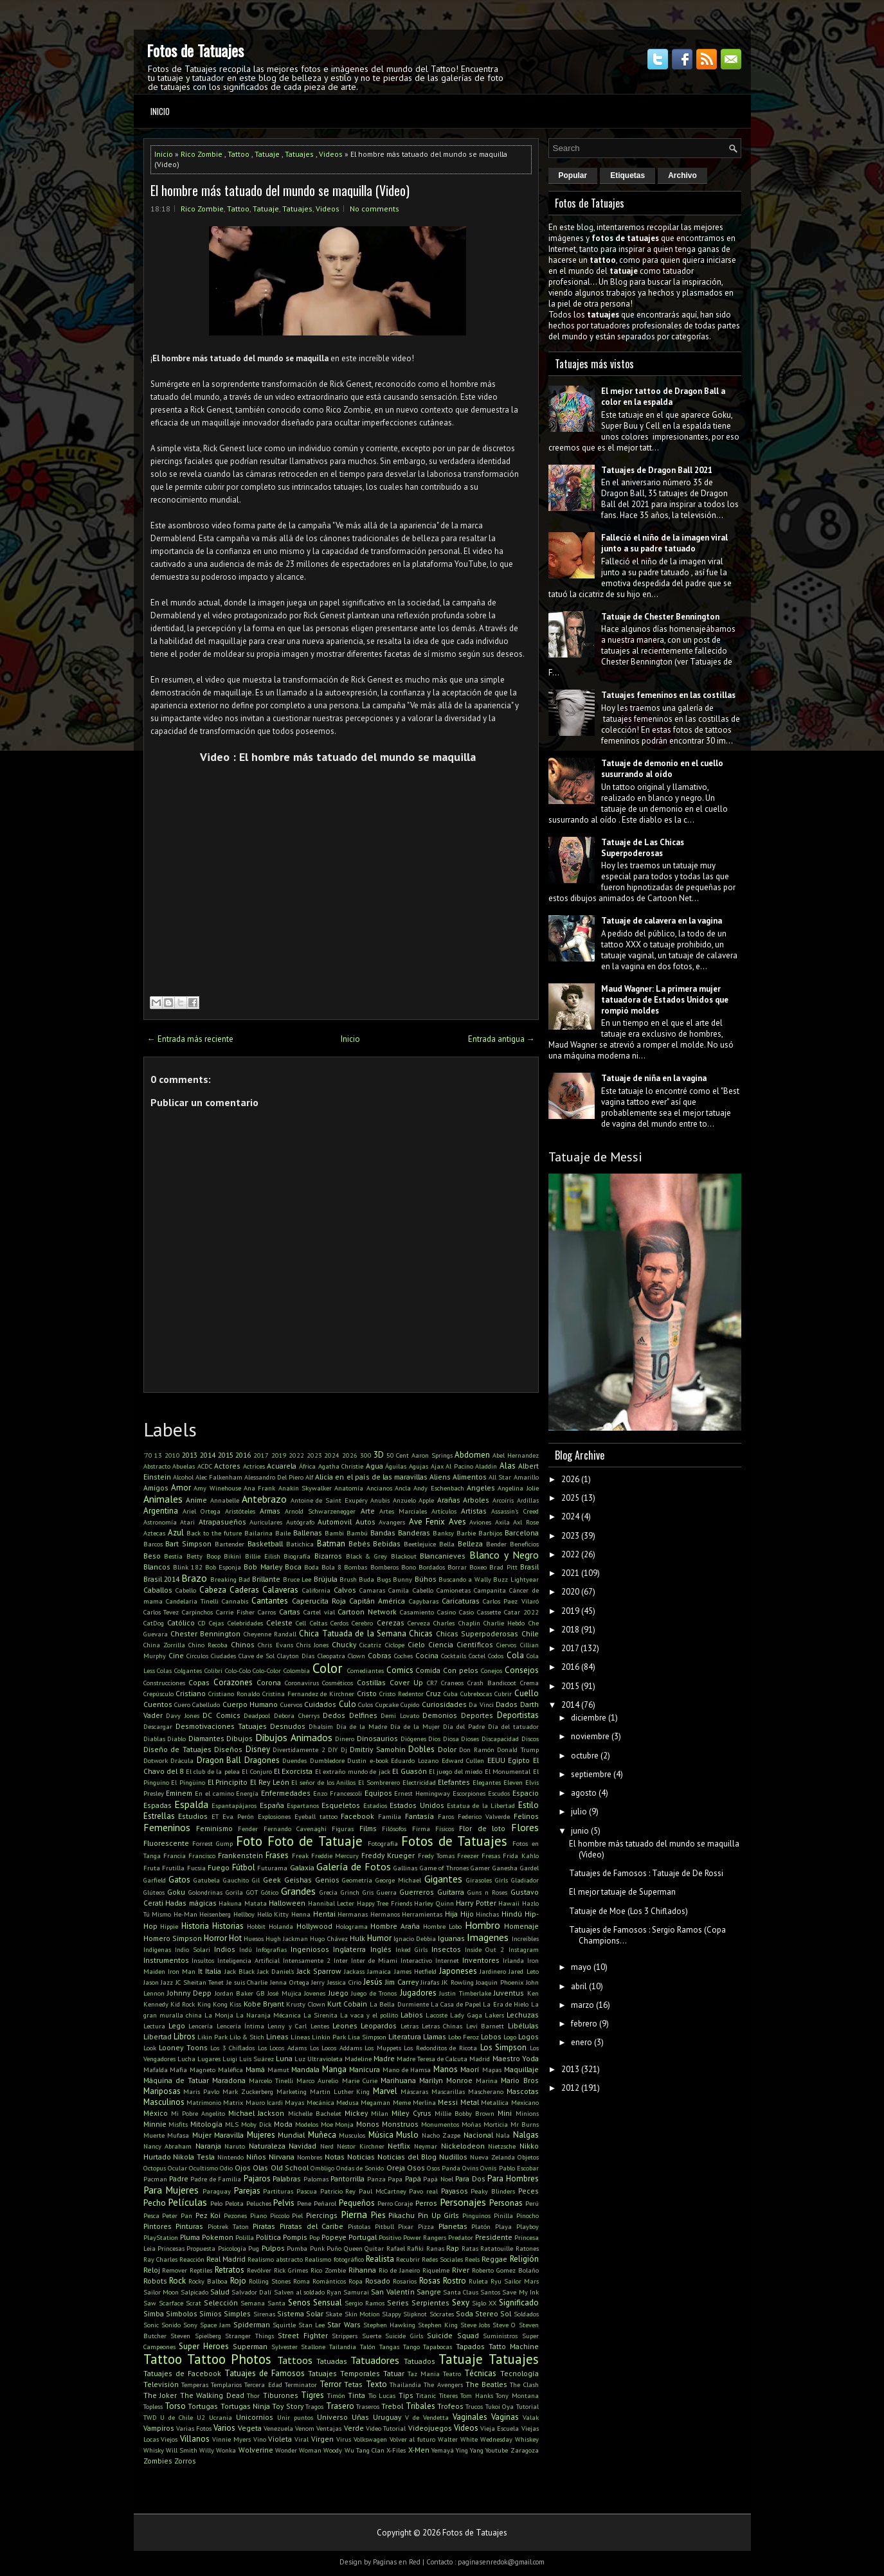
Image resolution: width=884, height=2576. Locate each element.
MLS (232, 2124)
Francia (174, 1855)
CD (202, 1622)
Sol (505, 2313)
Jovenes (314, 1993)
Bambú (357, 1532)
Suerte (371, 2335)
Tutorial (527, 2406)
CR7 (432, 1682)
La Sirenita (320, 2014)
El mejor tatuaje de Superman (622, 1891)
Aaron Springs (432, 1455)
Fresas (491, 1855)
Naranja (208, 2146)
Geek (272, 1879)
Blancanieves (442, 1556)
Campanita (490, 1590)
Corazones (233, 1682)
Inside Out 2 (484, 1949)
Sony (190, 2324)
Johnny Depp (189, 1993)
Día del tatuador (513, 1726)
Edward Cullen (463, 1760)
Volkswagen (370, 2439)
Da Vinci (481, 1704)
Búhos (426, 1579)
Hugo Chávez (328, 1938)
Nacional (478, 2135)
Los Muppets (383, 2047)
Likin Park (212, 2036)
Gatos (179, 1879)
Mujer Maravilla (218, 2135)
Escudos (499, 1793)
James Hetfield (415, 1971)
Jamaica (379, 1971)
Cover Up (406, 1682)
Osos (416, 2167)
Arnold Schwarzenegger (320, 1511)
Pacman (155, 2178)
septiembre (591, 1774)
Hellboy (244, 1914)
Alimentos (470, 1476)
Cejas (216, 1622)
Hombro (482, 1925)
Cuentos (157, 1704)
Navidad (302, 2146)
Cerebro (362, 1622)
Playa (503, 2226)
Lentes (320, 2025)
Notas (335, 2156)
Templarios (226, 2384)
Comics (399, 1670)
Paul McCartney (382, 2191)
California (316, 1590)
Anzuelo (404, 1500)
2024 (331, 1455)
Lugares (209, 2058)
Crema (529, 1682)
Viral (301, 2439)
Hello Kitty (273, 1914)
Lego (176, 2025)
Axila (502, 1521)
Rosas (429, 2280)
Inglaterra (349, 1949)
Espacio (525, 1793)
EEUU (496, 1760)
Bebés (359, 1543)
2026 (349, 1455)
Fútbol (243, 1867)
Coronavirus (302, 1682)
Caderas (244, 1589)
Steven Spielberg (195, 2335)
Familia (389, 1816)
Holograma (352, 1926)
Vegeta (250, 2428)
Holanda (281, 1926)
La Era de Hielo (505, 2003)
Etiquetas (627, 175)
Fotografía (383, 1843)
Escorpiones (469, 1793)
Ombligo (322, 2167)
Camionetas (454, 1590)
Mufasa (178, 2135)
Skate (333, 2313)
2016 (243, 1455)
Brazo (194, 1577)
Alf (309, 1476)
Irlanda (513, 1960)
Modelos (306, 2124)
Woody (332, 2450)
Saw (149, 2302)
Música (380, 2134)
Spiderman (251, 2324)
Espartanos (303, 1805)
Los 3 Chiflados (232, 2047)
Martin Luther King (340, 2091)
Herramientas (422, 1914)
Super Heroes (204, 2346)
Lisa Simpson (367, 2036)
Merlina (424, 2102)
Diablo (176, 1738)
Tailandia (342, 2346)
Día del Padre (464, 1726)
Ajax (437, 1466)
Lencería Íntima (240, 2025)
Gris (368, 1892)
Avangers (392, 1521)
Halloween (287, 1903)
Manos (445, 2069)
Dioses (470, 1738)
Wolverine (256, 2450)
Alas (508, 1465)
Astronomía (160, 1521)
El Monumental (507, 1771)
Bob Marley (263, 1566)
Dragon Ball (219, 1760)
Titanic (426, 2395)
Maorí (470, 2069)
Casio (466, 1611)
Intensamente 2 (306, 1960)
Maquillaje (521, 2069)
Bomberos (384, 1566)
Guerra (387, 1892)
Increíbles (525, 1938)
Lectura (154, 2025)
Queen (353, 2248)
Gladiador (525, 1879)
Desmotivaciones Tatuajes (221, 1726)
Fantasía (419, 1816)
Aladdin (486, 1466)
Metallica (495, 2102)
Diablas (154, 1738)
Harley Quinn (434, 1903)
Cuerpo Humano (250, 1704)
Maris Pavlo (201, 2091)
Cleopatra (331, 1655)
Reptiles (201, 2270)
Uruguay (387, 2417)
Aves (457, 1521)
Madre (384, 2058)
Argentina (160, 1510)
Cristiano (191, 1693)
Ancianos (379, 1487)
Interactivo (416, 1960)
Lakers (494, 2014)
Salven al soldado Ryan (307, 2291)
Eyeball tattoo (316, 1816)
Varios (224, 2427)
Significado (519, 2302)
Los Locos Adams (282, 2047)
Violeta (280, 2439)
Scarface (171, 2302)
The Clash (524, 2384)
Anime (196, 1500)
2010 (172, 1455)
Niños (256, 2156)
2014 (207, 1455)
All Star (500, 1476)
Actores (227, 1466)
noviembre (590, 1736)
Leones (344, 2025)
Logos (528, 2036)
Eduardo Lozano (414, 1760)
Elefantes (454, 1782)
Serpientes (430, 2302)
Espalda (191, 1804)
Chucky (344, 1644)
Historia (195, 1925)
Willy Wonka (217, 2450)
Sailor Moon (161, 2291)
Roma (301, 2280)
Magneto (202, 2069)
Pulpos (273, 2248)
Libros (184, 2036)
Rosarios (405, 2280)
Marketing (291, 2091)
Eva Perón (238, 1816)
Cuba (451, 1693)
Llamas (434, 2036)
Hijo (467, 1914)
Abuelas (183, 1466)
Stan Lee (311, 2324)
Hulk (357, 1938)
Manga (334, 2069)
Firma (421, 1828)
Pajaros (257, 2178)
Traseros (367, 2406)
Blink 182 (188, 1566)
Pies (378, 2215)
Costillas (371, 1682)
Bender (496, 1543)
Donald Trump (518, 1749)
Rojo (238, 2280)
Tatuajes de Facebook (182, 2373)
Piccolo (279, 2215)
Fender (248, 1828)
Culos (365, 1704)
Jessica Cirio (344, 1982)
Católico (181, 1622)
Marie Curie (359, 2080)
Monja (344, 2124)
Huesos (254, 1938)
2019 (279, 1455)
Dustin (356, 1760)
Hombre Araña (395, 1926)
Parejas (247, 2190)
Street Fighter (303, 2335)
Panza (376, 2178)
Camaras (372, 1590)
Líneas (300, 2036)
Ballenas (307, 1532)
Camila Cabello (410, 1590)
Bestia (173, 1556)
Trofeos (450, 2406)
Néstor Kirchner (360, 2146)
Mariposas (162, 2091)
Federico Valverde (484, 1816)
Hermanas (353, 1914)
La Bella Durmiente (399, 2003)
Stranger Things (249, 2335)
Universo (332, 2417)
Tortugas (203, 2406)
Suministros (500, 2335)
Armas (270, 1511)
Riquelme (435, 2270)
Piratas (264, 2226)
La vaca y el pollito (369, 2014)
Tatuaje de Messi (595, 1157)
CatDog (153, 1622)
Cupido (410, 1704)
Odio (226, 2167)
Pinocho (527, 2215)
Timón (336, 2395)
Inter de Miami (374, 1960)
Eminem (179, 1793)
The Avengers (443, 2384)
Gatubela (207, 1879)
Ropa (355, 2280)
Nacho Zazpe (441, 2135)
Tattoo (238, 154)
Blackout (404, 1556)
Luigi (229, 2058)
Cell (301, 1622)
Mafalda (155, 2069)
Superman (250, 2346)
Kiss (235, 2003)
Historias (228, 1925)
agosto (584, 1792)
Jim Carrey (402, 1982)
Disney (258, 1749)
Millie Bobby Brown (464, 2113)
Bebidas (387, 1543)
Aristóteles (240, 1511)
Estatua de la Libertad (481, 1805)
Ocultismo (203, 2167)
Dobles (421, 1749)
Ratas (470, 2248)
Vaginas (505, 2416)
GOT (252, 1892)
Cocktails (453, 1655)
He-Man (185, 1914)
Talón (367, 2346)
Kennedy (155, 2003)
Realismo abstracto (275, 2259)
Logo (509, 2036)
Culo (347, 1704)
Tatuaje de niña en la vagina (654, 1078)
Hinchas (487, 1914)
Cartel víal (319, 1611)
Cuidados (320, 1704)
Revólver (259, 2270)
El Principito (228, 1782)
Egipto (519, 1760)
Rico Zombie (201, 154)
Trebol (392, 2406)
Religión (524, 2258)
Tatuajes (299, 154)
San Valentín (392, 2291)
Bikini (232, 1556)
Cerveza (419, 1622)
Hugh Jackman (287, 1938)
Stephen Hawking (389, 2324)
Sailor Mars (521, 2280)
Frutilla (173, 1867)
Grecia (329, 1892)
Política (268, 2237)
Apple (426, 1500)
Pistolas (359, 2226)
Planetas (452, 2226)
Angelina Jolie (518, 1487)
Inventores (481, 1960)
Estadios (375, 1805)
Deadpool (257, 1715)
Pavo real (423, 2191)
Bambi (334, 1532)
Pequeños (357, 2202)
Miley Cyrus (411, 2113)
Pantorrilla (347, 2178)
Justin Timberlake (465, 1993)
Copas (199, 1682)
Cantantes (269, 1600)
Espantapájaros (234, 1805)
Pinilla (503, 2215)
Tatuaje (267, 154)
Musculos (352, 2135)
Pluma (190, 2237)
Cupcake (387, 1704)
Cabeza (212, 1589)
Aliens (440, 1476)
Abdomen (472, 1454)
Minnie (155, 2124)
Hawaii (508, 1903)
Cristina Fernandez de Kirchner (308, 1693)
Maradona (229, 2080)
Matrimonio (203, 2102)
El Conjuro (256, 1771)
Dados (507, 1704)
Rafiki (415, 2248)
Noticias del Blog (407, 2156)
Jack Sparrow (319, 1971)
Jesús (373, 1981)
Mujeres (261, 2134)
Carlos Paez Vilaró (510, 1601)
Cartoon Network (367, 1611)
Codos (495, 1655)
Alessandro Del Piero (273, 1476)
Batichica (300, 1543)
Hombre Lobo (442, 1926)
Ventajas (328, 2428)
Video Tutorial (386, 2428)
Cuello (526, 1693)
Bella (447, 1543)
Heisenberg (215, 1914)
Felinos (526, 1816)
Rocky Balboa (208, 2280)
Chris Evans (275, 1644)
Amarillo (526, 1476)
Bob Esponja (223, 1566)
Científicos (474, 1644)
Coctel (477, 1655)
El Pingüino (188, 1782)
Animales (163, 1498)
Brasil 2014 (161, 1579)
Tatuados (419, 2361)
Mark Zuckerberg (247, 2091)
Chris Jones (312, 1644)
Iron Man (181, 1971)
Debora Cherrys (297, 1715)
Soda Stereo (477, 2313)
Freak (300, 1855)
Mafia (178, 2069)
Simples (237, 2313)
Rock (177, 2280)
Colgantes (188, 1670)
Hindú (511, 1914)
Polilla (244, 2237)
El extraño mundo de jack (352, 1771)
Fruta (151, 1867)
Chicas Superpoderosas (477, 1633)
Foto (249, 1841)
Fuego (219, 1867)
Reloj (151, 2270)
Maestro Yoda (515, 2058)
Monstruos (400, 2124)
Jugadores (418, 1992)
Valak (531, 2417)
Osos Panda (443, 2167)
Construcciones (164, 1682)
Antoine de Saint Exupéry (329, 1500)
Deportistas (518, 1715)
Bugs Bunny (394, 1579)
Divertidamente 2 (299, 1749)
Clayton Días (295, 1655)
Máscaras (414, 2091)
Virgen (322, 2439)
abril (579, 1986)
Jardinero (493, 1971)
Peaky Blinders (493, 2191)
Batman (331, 1543)
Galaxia (302, 1867)
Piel (297, 2215)
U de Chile (176, 2417)
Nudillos (453, 2156)
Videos (331, 154)
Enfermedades (286, 1793)
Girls (501, 1879)
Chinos (243, 1644)
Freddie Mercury (335, 1855)
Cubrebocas (476, 1693)
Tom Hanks (476, 2395)
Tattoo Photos (229, 2359)
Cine (176, 1655)
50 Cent (398, 1455)
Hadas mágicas (191, 1903)
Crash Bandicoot (491, 1682)
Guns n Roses (487, 1892)
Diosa (451, 1738)
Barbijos (490, 1532)
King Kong (212, 2003)
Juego (338, 1993)
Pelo (216, 2203)
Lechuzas (523, 2014)
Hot (235, 1938)
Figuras (343, 1828)
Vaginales (470, 2416)
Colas (164, 1670)
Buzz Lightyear (515, 1579)
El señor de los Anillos (323, 1782)
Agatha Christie (341, 1466)
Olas (260, 2167)
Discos (530, 1738)
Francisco (201, 1855)
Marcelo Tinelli (271, 2080)
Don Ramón (476, 1749)
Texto (376, 2384)
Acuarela (281, 1466)
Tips (406, 2395)
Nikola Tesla (194, 2156)
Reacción (191, 2259)
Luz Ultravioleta (318, 2058)
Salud (220, 2291)
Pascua (306, 2191)
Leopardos (379, 2025)
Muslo (407, 2134)
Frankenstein (240, 1855)
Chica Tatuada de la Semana (352, 1633)
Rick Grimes (291, 2270)
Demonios (439, 1715)
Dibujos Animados (293, 1737)
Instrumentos (166, 1960)
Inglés (381, 1949)
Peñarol (325, 2203)
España (272, 1805)
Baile (283, 1532)
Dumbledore (327, 1760)
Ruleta (478, 2280)
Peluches (258, 2203)
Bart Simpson (188, 1543)
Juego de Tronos (374, 1993)
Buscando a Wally (464, 1579)
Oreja (395, 2167)
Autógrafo (300, 1521)
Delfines (363, 1715)
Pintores (157, 2226)
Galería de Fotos (353, 1866)
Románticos (329, 2280)
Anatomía (348, 1487)
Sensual (327, 2302)
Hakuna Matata (243, 1903)
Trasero (340, 2406)
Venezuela (278, 2428)
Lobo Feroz (463, 2036)
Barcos (153, 1543)
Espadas (157, 1805)
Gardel (529, 1867)
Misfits (178, 2124)
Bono (408, 1566)
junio (580, 1830)
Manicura (364, 2069)
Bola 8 (331, 1566)
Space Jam (215, 2324)
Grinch (350, 1892)
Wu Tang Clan (364, 2450)
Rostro (454, 2280)
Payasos (454, 2191)
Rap (452, 2248)
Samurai (356, 2291)
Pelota (234, 2203)
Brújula (326, 1579)
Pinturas (189, 2226)
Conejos (491, 1670)
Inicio (160, 111)
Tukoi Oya (499, 2406)
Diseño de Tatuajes (177, 1749)
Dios (434, 1738)
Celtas (318, 1622)
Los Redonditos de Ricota (440, 2047)
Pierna (354, 2214)
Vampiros (158, 2428)
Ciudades (223, 1655)
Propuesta (200, 2248)
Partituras (278, 2191)
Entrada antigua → (501, 1038)
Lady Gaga (466, 2014)
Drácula (182, 1760)
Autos (365, 1521)
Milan (379, 2113)
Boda (311, 1566)
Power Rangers (424, 2237)
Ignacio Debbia (414, 1938)
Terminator (301, 2384)
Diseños (228, 1749)
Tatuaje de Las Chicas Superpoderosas (642, 848)
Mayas (294, 2102)
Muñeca (322, 2134)
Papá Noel (438, 2178)
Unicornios (254, 2417)
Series (398, 2302)
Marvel (385, 2091)
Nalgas (526, 2134)
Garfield (154, 1879)
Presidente (493, 2237)
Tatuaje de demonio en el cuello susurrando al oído (662, 769)
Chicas (421, 1633)
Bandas (382, 1532)
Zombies (157, 2460)
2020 (570, 1591)
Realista (380, 2258)
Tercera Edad (263, 2384)
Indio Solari (192, 1949)
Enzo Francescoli (337, 1793)
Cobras (380, 1655)
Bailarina (258, 1532)
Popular (573, 175)
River (460, 2270)
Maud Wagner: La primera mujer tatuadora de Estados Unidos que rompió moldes (664, 999)
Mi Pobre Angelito (198, 2113)
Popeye (334, 2237)
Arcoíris (503, 1500)
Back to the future (214, 1532)
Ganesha (505, 1867)
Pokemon (217, 2237)
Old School (290, 2167)
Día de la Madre (361, 1726)
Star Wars (343, 2324)
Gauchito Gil (241, 1879)
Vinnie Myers (231, 2439)
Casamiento (417, 1611)
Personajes (463, 2202)
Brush (348, 1579)
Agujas (418, 1466)
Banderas (414, 1532)
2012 (570, 2087)
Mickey (356, 2113)
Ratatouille (496, 2248)
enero (581, 2042)
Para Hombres (512, 2178)
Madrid (479, 2058)
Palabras (287, 2178)
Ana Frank (259, 1487)
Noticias (361, 2156)
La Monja (218, 2014)
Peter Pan (177, 2215)
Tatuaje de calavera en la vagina (661, 920)
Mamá (255, 2069)
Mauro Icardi (264, 2102)
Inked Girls (411, 1949)
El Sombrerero (379, 1782)
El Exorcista (293, 1771)
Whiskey (527, 2439)
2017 (261, 1455)
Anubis (380, 1500)
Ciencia (440, 1644)
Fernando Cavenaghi (295, 1828)
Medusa (347, 2102)
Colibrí (213, 1670)
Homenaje (521, 1926)
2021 (570, 1573)
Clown (356, 1655)
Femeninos (166, 1827)
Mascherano (485, 2091)
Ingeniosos (310, 1949)
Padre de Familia (215, 2178)
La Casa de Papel (456, 2003)
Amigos (155, 1487)
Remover (174, 2270)
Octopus (154, 2167)
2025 (570, 1497)
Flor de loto (482, 1828)
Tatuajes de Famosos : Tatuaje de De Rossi (646, 1873)
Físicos (444, 1828)
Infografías (271, 1949)
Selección (221, 2302)
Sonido (171, 2324)
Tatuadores (374, 2360)
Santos (490, 2291)
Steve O (504, 2324)
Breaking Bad (230, 1579)
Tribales (420, 2406)
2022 (296, 1455)
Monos (367, 2124)
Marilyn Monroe (446, 2080)
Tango (411, 2346)
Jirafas (429, 1982)
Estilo (528, 1805)
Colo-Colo (238, 1670)
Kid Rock (182, 2003)
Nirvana (281, 2156)
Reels (472, 2259)
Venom (304, 2428)
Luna (284, 2058)
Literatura (404, 2036)
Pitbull (384, 2226)
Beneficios (524, 1543)
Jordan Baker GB (240, 1993)
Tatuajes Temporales (344, 2373)
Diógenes (413, 1738)
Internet (447, 1960)
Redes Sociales (442, 2259)
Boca (293, 1566)
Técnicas (480, 2373)
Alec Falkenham (218, 1476)
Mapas (491, 2069)
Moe (327, 2124)
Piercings (322, 2215)
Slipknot (415, 2313)
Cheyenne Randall (270, 1633)
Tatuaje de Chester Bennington (660, 616)
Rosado (377, 2280)
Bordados (432, 1566)
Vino (259, 2439)
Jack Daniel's (275, 1971)
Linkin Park (329, 2036)
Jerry (318, 1982)
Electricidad (419, 1782)
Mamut (278, 2069)
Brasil (529, 1566)
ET (215, 1816)
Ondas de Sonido (360, 2167)
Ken (533, 1993)
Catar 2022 (521, 1611)
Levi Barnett (485, 2025)
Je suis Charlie (246, 1982)
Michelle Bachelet (314, 2113)
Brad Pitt (503, 1566)
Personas (506, 2202)
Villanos (195, 2438)
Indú (245, 1949)
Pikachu (401, 2215)
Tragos (314, 2406)
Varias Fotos (194, 2428)
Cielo (416, 1644)
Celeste (279, 1622)
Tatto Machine (514, 2346)
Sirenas (264, 2313)
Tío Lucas (382, 2395)
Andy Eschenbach (438, 1487)
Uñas (360, 2417)
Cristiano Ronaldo (234, 1693)
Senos (299, 2302)
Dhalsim (321, 1726)
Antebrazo (264, 1498)
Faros (446, 1816)
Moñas (471, 2124)
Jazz (167, 1982)
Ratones (527, 2248)
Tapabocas (437, 2346)
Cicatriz (370, 1644)
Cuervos (291, 1704)
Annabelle (224, 1500)
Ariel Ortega (202, 1511)
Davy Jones (182, 1715)
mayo (581, 1967)
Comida (427, 1670)
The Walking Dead (212, 2395)
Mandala (305, 2069)
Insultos (203, 1960)
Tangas (389, 2346)
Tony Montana (517, 2395)
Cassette (489, 1611)
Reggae (494, 2259)
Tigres (312, 2395)
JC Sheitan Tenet (200, 1982)
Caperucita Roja (319, 1601)
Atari (187, 1521)
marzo (582, 2004)
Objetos (528, 2156)
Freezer (468, 1855)
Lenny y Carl (287, 2025)
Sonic (151, 2324)
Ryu (496, 2280)
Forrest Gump (212, 1843)
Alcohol (183, 1476)
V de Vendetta (427, 2417)
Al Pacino (459, 1466)
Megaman (375, 2102)
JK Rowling (458, 1982)
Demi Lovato (400, 1715)
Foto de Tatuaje (314, 1841)
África (307, 1466)
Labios (412, 2014)
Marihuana (398, 2080)
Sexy (460, 2302)
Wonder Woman (298, 2450)
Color (327, 1668)
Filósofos (394, 1828)
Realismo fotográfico (334, 2259)
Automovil (335, 1521)
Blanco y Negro (503, 1554)
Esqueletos (340, 1805)
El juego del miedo (455, 1771)
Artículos (443, 1511)
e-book (379, 1760)
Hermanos (385, 1914)
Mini (505, 2113)
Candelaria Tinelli (192, 1601)
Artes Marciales (403, 1511)
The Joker (160, 2395)
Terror (330, 2384)
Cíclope (394, 1644)
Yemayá (442, 2450)
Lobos (491, 2036)
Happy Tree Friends (384, 1903)
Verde (354, 2428)
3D (379, 1454)
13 (158, 1455)
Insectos (446, 1949)
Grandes (298, 1890)
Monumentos (440, 2124)
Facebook (357, 1816)
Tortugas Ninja (245, 2406)
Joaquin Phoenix (499, 1982)
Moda (283, 2124)
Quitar (374, 2248)
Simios (210, 2313)
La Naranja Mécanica (268, 2014)
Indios (224, 1949)
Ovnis (488, 2167)
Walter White (458, 2439)
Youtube (496, 2450)
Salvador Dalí (251, 2291)
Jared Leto (523, 1971)
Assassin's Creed (514, 1511)
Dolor (447, 1749)
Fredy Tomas (436, 1855)
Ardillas (528, 1500)
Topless (153, 2406)
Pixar (405, 2226)
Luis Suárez (256, 2058)
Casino (446, 1611)
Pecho (154, 2202)
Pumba (297, 2248)
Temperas (194, 2384)
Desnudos (287, 1726)
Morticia (495, 2124)
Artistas (474, 1511)
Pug (253, 2248)
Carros (267, 1611)
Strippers (344, 2335)
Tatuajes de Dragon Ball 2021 (656, 470)
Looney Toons (183, 2047)
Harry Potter (476, 1903)
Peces (528, 2191)
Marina (487, 2080)
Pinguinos (476, 2215)
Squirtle (284, 2324)
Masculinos (164, 2102)
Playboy (527, 2226)
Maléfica (230, 2069)
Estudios (193, 1816)
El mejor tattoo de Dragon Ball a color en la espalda (663, 396)
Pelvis (283, 2202)
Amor (181, 1487)
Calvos (345, 1590)
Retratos (229, 2269)
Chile (530, 1633)
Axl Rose (526, 1521)
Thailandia (405, 2384)
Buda (366, 1579)
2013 (189, 1455)
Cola (515, 1655)
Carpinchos (197, 1611)
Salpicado (194, 2291)
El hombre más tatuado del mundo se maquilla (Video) (280, 190)
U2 (201, 2417)
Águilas (395, 1466)
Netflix (399, 2146)
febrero (584, 2023)
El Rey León (269, 1782)
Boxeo (478, 1566)
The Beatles (486, 2384)
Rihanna (362, 2270)
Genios (327, 1879)
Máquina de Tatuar (176, 2080)
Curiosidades (444, 1704)
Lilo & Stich (247, 2036)
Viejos (169, 2439)
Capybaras (423, 1601)
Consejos (522, 1670)
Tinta (356, 2395)
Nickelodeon (463, 2146)
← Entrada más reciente (190, 1038)
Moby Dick (256, 2124)
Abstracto (156, 1466)
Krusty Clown (305, 2003)
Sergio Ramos (364, 2302)
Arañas (448, 1500)
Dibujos (239, 1738)
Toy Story (287, 2406)
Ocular (177, 2167)
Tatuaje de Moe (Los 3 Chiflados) (628, 1911)
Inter (341, 1960)
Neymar (425, 2146)
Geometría (357, 1879)
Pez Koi (208, 2215)
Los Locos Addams (336, 2047)
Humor (379, 1938)
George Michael (398, 1879)
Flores (525, 1827)
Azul (176, 1532)
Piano (258, 2215)
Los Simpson (503, 2047)
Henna (301, 1914)
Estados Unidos (417, 1805)
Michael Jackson (256, 2113)
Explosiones (274, 1816)
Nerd (327, 2146)
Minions (527, 2113)
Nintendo (230, 2156)
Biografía (297, 1556)
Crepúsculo (158, 1693)
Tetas (353, 2384)
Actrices (254, 1466)
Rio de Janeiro (399, 2270)
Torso (175, 2406)
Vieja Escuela (499, 2428)
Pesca (151, 2215)
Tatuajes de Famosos (264, 2373)
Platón (481, 2226)
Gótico (269, 1892)
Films (368, 1828)
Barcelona (522, 1532)
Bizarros (328, 1556)
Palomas (316, 2178)
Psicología (232, 2248)
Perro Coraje (395, 2203)
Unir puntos (295, 2417)
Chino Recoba (208, 1644)
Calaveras (280, 1589)
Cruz (433, 1693)
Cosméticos (337, 1682)
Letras (410, 2025)
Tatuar (393, 2373)
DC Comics (221, 1715)
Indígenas (157, 1949)
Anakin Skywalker (305, 1487)
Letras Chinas (442, 2025)
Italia (213, 1971)
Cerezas (390, 1622)
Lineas (277, 2036)
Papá (413, 2178)
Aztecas (154, 1532)
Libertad (157, 2036)
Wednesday (496, 2439)
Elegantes (487, 1782)
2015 (225, 1455)
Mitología (206, 2124)
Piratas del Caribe (311, 2226)
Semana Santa (262, 2302)
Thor (253, 2395)
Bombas (355, 1566)
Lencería (200, 2025)
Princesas (171, 2248)
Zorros (185, 2460)
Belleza (470, 1543)
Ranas (435, 2248)
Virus (343, 2439)
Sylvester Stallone (298, 2346)
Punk (317, 2248)
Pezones (235, 2215)
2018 (570, 1629)
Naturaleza (267, 2146)
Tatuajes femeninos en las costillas (668, 695)
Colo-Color (267, 1670)
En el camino (214, 1793)
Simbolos (181, 2313)
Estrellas (159, 1816)
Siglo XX (484, 2302)
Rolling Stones (270, 2280)
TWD (150, 2417)
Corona (269, 1682)
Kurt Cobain (347, 2003)
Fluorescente (166, 1843)
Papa (395, 2178)
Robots (155, 2280)
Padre (178, 2178)
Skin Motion (362, 2313)
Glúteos (154, 1892)
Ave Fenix (427, 1521)
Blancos (156, 1566)
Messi (448, 2102)
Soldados (526, 2313)
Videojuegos (430, 2428)
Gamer (480, 1867)
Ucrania (220, 2417)
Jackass (354, 1971)
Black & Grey (366, 1556)
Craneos (452, 1682)
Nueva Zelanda (492, 2156)
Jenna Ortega (289, 1982)
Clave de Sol (257, 1655)
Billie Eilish (262, 1556)
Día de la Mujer (415, 1726)
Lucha (186, 2058)
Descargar (157, 1726)
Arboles (476, 1500)
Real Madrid (226, 2259)
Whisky (153, 2450)
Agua (374, 1466)
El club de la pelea (213, 1771)
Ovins (470, 2167)
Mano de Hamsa (407, 2069)
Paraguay (217, 2191)
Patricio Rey (338, 2191)
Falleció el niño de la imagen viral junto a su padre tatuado (664, 543)
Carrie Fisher (235, 1611)
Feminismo (214, 1828)
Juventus (509, 1993)
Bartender (229, 1543)
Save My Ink (520, 2291)
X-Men (418, 2450)
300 (366, 1455)
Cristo (367, 1693)
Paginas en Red (396, 2561)
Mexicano (525, 2102)
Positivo (390, 2237)
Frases (277, 1855)
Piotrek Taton (228, 2226)
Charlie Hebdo (504, 1622)
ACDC (204, 1466)
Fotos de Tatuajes (195, 50)
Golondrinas (205, 1892)
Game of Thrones (444, 1867)
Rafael (395, 2248)
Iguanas (451, 1938)
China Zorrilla (164, 1644)
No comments (374, 208)
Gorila (234, 1892)
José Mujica (284, 1993)
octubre (585, 1755)
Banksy (443, 1532)
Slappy (391, 2313)
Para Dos (470, 2178)
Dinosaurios (377, 1738)
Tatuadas (331, 2361)
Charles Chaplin (456, 1622)
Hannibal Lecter (331, 1903)
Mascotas (523, 2091)
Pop (314, 2237)
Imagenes (488, 1937)
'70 (147, 1455)
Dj (344, 1749)
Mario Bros (519, 2080)
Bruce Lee (297, 1579)
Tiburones (280, 2395)
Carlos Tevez (161, 1611)
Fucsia (196, 1867)
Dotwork (155, 1760)
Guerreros (416, 1892)
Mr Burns (524, 2124)
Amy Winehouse (217, 1487)
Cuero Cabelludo (197, 1704)
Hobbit (256, 1926)
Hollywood (314, 1926)
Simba (153, 2313)
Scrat (193, 2302)
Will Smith (181, 2450)
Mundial (291, 2135)
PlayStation (160, 2237)
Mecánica (320, 2102)
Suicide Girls (404, 2335)
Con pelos (460, 1670)
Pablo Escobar (519, 2167)
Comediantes (365, 1670)
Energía (247, 1793)
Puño (334, 2248)
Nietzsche (502, 2146)
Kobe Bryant (264, 2003)
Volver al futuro (413, 2439)
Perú (532, 2203)
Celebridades (245, 1622)
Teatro (452, 2373)
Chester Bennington (205, 1633)
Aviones (480, 1521)
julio (579, 1811)
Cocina (426, 1655)
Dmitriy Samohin (378, 1749)
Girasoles (479, 1879)
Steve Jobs (475, 2324)
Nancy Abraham (167, 2146)
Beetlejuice (420, 1543)
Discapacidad (500, 1738)
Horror (215, 1938)
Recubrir (408, 2259)
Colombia (297, 1670)
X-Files (396, 2450)
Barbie (466, 1532)
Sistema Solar (300, 2313)
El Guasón (409, 1771)
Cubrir (503, 1693)
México (155, 2113)
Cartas (289, 1611)
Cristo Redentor (401, 1693)
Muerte (154, 2135)
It (200, 1971)
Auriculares (265, 1521)
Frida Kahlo (520, 1855)
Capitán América (377, 1601)
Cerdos (339, 1622)
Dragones (262, 1760)
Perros (426, 2203)
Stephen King (438, 2324)
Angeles (481, 1487)
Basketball (265, 1543)
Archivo (682, 175)
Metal (469, 2102)
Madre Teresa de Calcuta (432, 2058)
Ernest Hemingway (422, 1793)
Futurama (272, 1867)
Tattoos (294, 2360)
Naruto (234, 2146)
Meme (402, 2102)
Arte (368, 1511)
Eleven (513, 1782)
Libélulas (523, 2025)
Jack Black (239, 1971)
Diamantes (206, 1738)
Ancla (403, 1487)
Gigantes (443, 1878)
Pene (304, 2203)
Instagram (524, 1949)
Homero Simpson (172, 1938)
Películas (187, 2202)
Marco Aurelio (317, 2080)
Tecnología (519, 2373)
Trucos (474, 2406)
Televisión (161, 2384)
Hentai (324, 1914)
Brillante (266, 1579)
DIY (333, 1749)
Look (149, 2047)
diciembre (588, 1717)
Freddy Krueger (388, 1855)
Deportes (477, 1715)
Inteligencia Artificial (248, 1960)
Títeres (448, 2395)
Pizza (426, 2226)
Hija (451, 1914)
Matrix (233, 2102)
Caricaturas (461, 1601)
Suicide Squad (453, 2335)
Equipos (378, 1793)
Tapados (470, 2346)
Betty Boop (203, 1556)
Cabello (186, 1590)
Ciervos (506, 1644)
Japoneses (458, 1970)
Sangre (429, 2291)
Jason (151, 1982)
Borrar (457, 1566)
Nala (503, 2135)
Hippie (169, 1926)
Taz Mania (424, 2373)
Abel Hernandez (515, 1455)
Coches (403, 1655)
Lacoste (436, 2014)
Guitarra (450, 1892)
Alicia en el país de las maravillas (371, 1476)
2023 (314, 1455)
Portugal (362, 2237)
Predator (460, 2237)
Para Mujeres (171, 2189)
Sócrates (441, 2313)
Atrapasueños (222, 1521)
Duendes (294, 1760)
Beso (152, 1556)
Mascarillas (448, 2091)
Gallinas (405, 1867)
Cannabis (235, 1601)
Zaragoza (524, 2450)
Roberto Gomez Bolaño (505, 2270)
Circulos (197, 1655)
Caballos (157, 1590)
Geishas (298, 1879)
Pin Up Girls (438, 2215)
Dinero (344, 1738)
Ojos (243, 2167)
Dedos (334, 1715)
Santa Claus (460, 2291)
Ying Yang (469, 2450)
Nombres (309, 2156)
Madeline (358, 2058)
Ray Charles (160, 2259)
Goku (176, 1892)
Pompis (295, 2237)
